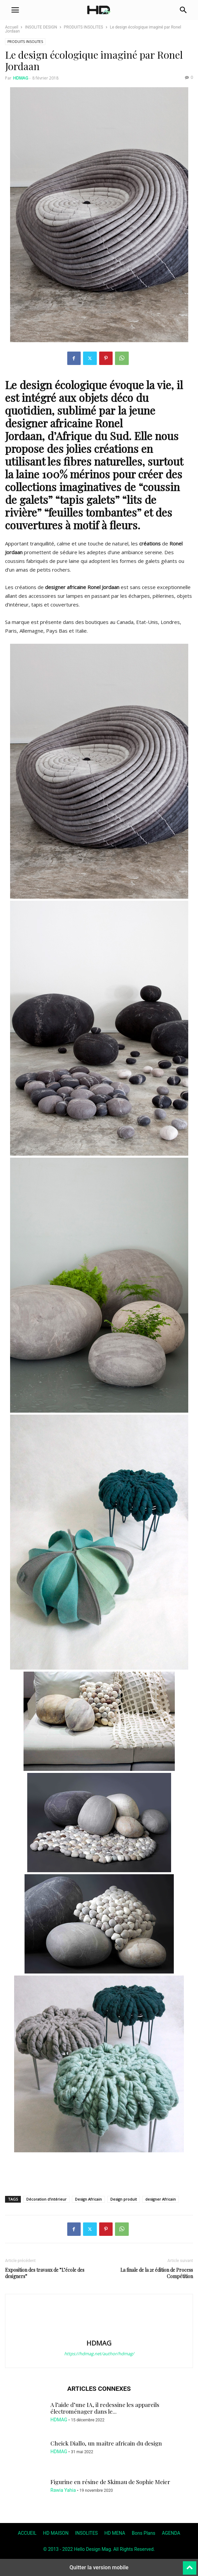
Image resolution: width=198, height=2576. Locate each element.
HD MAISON (56, 2533)
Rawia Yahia (63, 2490)
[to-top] (189, 2565)
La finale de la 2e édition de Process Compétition (156, 2273)
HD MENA (114, 2533)
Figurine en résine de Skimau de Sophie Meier (110, 2481)
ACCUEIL (27, 2533)
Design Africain (88, 2199)
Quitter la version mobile (99, 2567)
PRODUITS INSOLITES (83, 27)
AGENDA (171, 2533)
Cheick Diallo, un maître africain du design (106, 2443)
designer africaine (48, 423)
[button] (15, 10)
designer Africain (160, 2199)
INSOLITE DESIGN (41, 27)
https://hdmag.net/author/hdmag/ (99, 2354)
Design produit (123, 2199)
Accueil (11, 27)
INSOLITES (86, 2533)
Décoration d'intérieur (46, 2199)
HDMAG (20, 78)
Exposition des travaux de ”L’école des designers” (44, 2273)
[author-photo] (99, 2333)
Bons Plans (143, 2533)
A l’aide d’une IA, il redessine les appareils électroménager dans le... (104, 2408)
